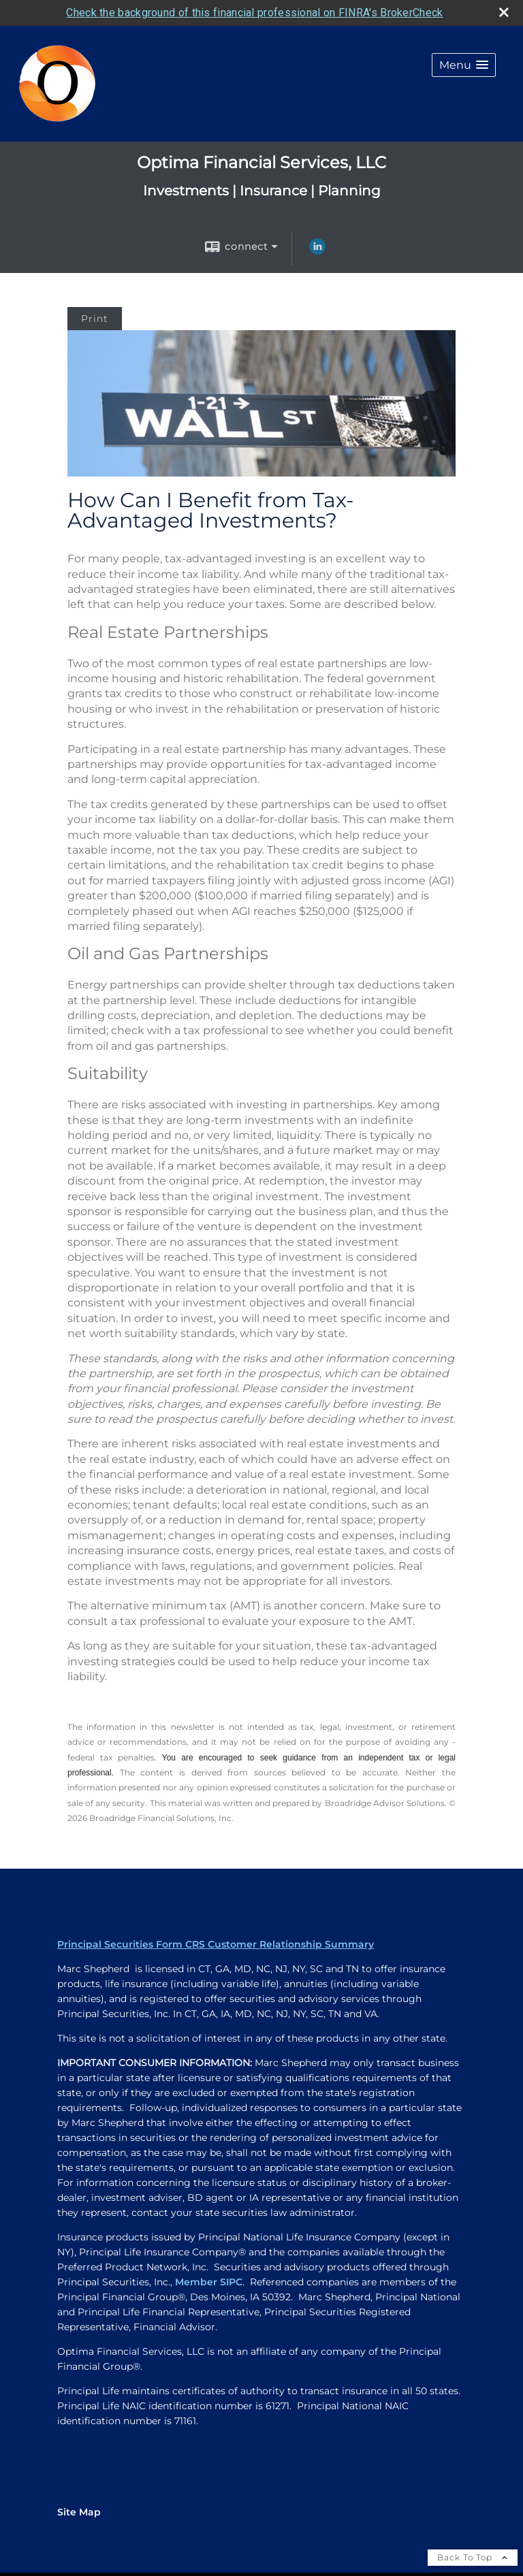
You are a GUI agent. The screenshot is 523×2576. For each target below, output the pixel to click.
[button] (464, 65)
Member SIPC (208, 2282)
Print (94, 318)
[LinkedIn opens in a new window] (317, 251)
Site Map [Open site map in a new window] (79, 2512)
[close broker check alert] (503, 11)
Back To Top (472, 2557)
